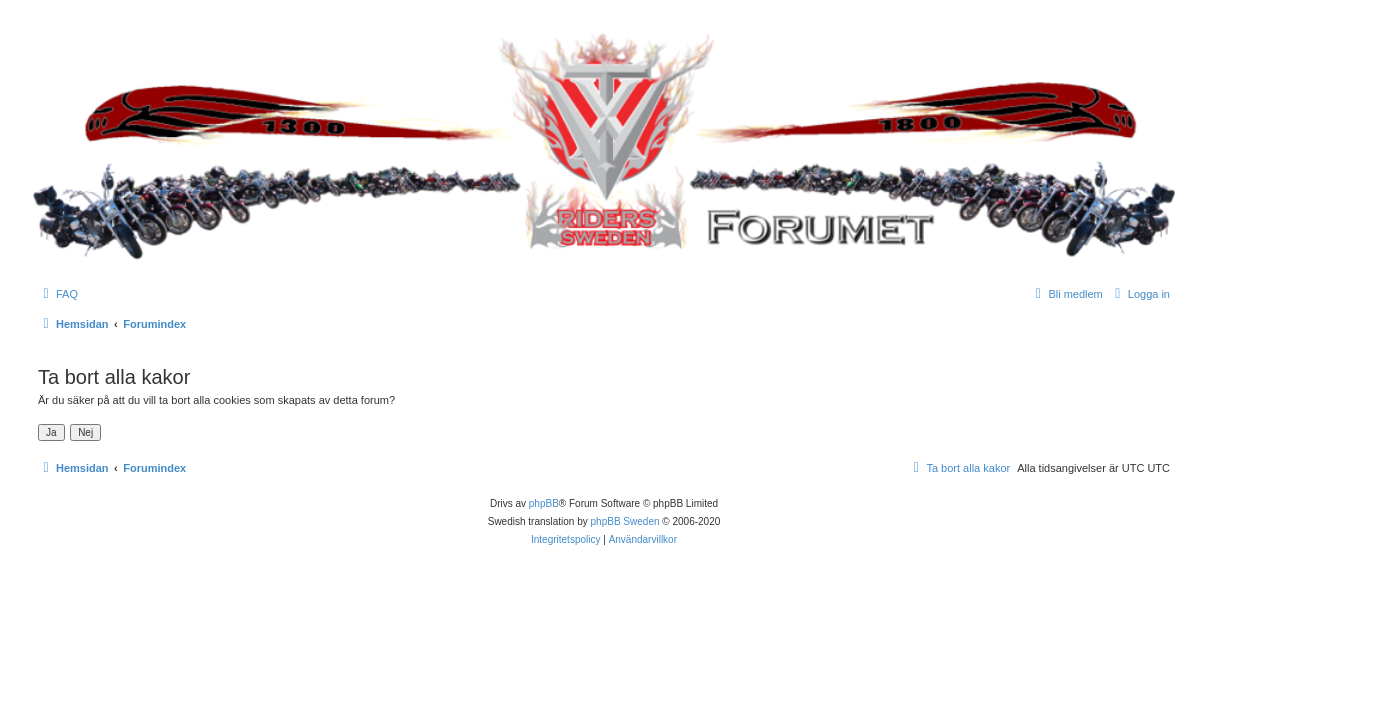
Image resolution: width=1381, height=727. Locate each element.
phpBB (544, 503)
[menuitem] (58, 294)
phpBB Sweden (625, 521)
